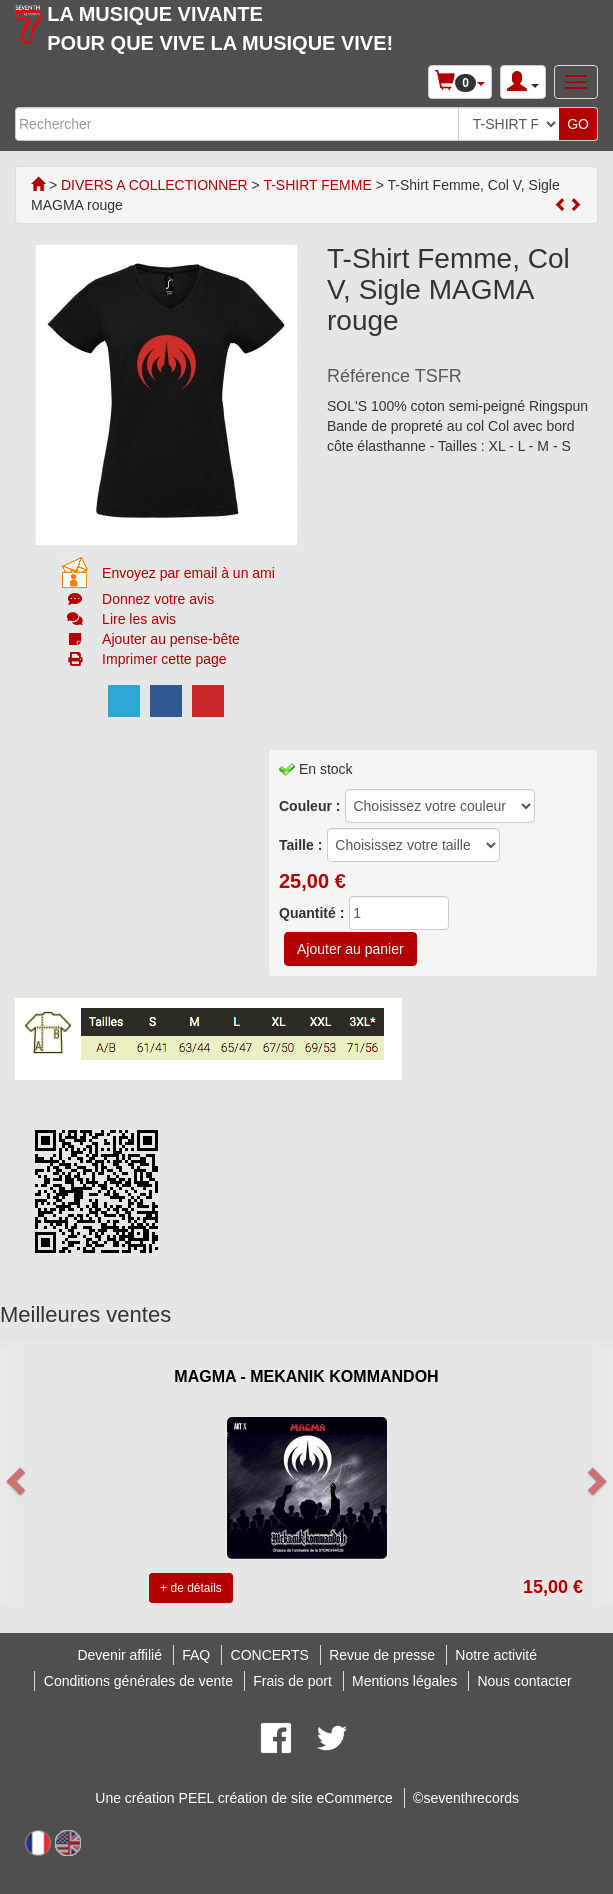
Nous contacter (524, 1681)
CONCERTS (270, 1655)
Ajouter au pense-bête (171, 639)
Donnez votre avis (158, 599)
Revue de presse (382, 1655)
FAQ (196, 1655)
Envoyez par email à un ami (188, 573)
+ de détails (191, 1588)
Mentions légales (404, 1681)
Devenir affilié (119, 1655)
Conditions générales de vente (138, 1681)
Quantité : (311, 913)
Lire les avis (139, 619)
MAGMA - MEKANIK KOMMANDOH (306, 1376)
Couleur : (309, 806)
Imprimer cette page (164, 659)
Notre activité (496, 1655)
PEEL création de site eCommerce (286, 1798)
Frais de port (292, 1681)
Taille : (300, 845)
